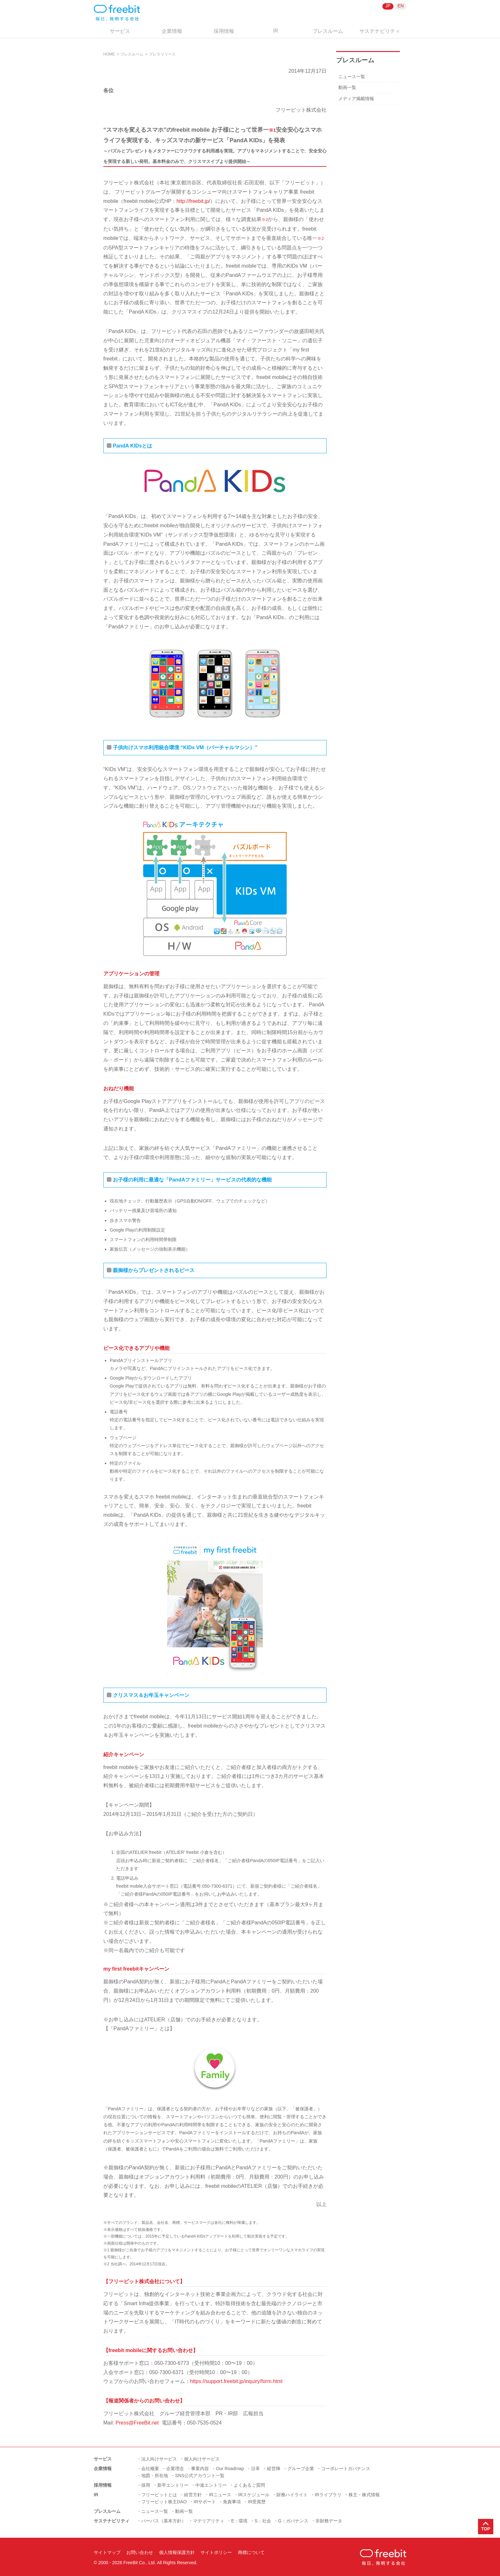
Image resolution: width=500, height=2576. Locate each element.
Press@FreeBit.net (136, 2422)
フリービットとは (159, 2494)
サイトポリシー (216, 2552)
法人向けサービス (159, 2459)
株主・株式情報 (364, 2494)
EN (401, 5)
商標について (251, 2552)
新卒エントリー (172, 2485)
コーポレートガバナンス (345, 2468)
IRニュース (220, 2494)
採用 (145, 2485)
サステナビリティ (379, 31)
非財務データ (328, 2521)
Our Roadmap (230, 2468)
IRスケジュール (253, 2494)
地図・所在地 (154, 2475)
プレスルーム (327, 31)
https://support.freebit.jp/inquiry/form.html (236, 2381)
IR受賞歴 (257, 2501)
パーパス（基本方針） (163, 2521)
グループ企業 (300, 2468)
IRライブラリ (328, 2494)
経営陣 (273, 2468)
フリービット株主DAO (164, 2501)
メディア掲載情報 (356, 98)
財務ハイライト (292, 2494)
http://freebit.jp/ (193, 201)
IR (275, 30)
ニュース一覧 (351, 76)
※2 (264, 219)
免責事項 (232, 2501)
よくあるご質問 (249, 2485)
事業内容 (200, 2468)
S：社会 (262, 2521)
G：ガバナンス (293, 2521)
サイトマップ (107, 2552)
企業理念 (175, 2468)
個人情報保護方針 (177, 2552)
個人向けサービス (202, 2459)
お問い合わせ (139, 2552)
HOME (109, 54)
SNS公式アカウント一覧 (199, 2475)
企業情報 (172, 31)
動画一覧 (347, 87)
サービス (120, 31)
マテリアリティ (208, 2521)
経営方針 (193, 2494)
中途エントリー (211, 2485)
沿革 (255, 2468)
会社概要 (150, 2468)
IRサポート (205, 2501)
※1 (272, 130)
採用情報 (224, 31)
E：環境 (239, 2521)
